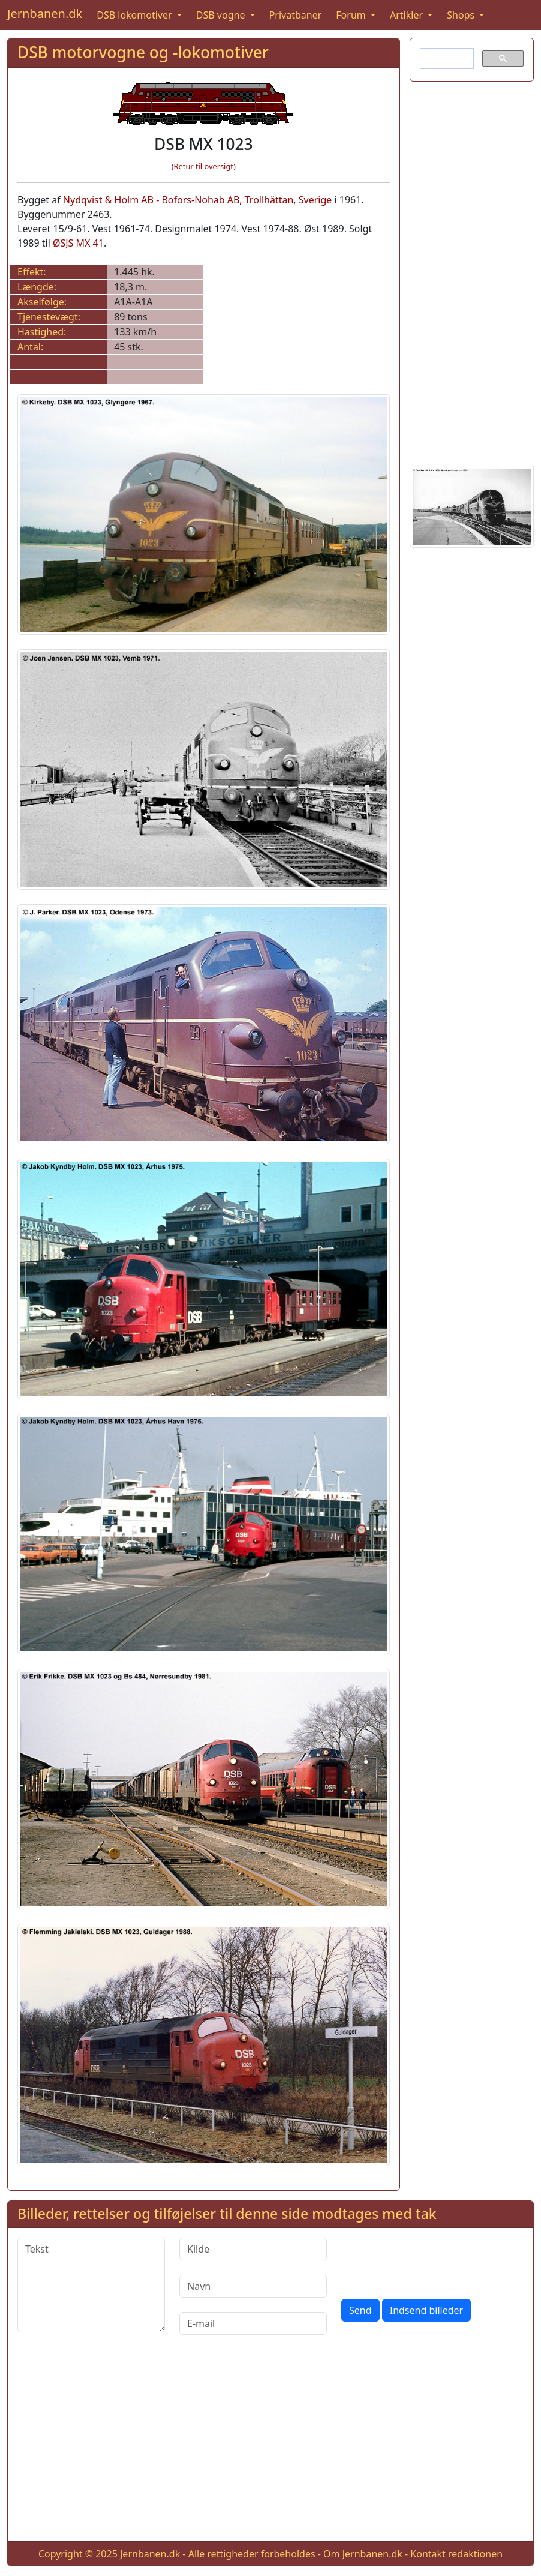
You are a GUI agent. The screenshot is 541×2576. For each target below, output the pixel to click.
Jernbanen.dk (44, 13)
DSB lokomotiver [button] (136, 15)
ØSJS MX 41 (78, 243)
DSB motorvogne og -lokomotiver (143, 52)
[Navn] (253, 2286)
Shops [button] (462, 15)
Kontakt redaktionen (456, 2553)
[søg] (446, 59)
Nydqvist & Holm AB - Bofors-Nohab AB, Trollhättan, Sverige (197, 199)
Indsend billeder (426, 2310)
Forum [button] (352, 15)
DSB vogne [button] (222, 15)
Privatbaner (295, 15)
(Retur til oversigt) (204, 166)
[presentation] (432, 2261)
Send (360, 2310)
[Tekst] (91, 2285)
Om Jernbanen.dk (362, 2553)
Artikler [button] (407, 15)
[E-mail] (253, 2323)
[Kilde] (253, 2249)
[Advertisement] (472, 271)
